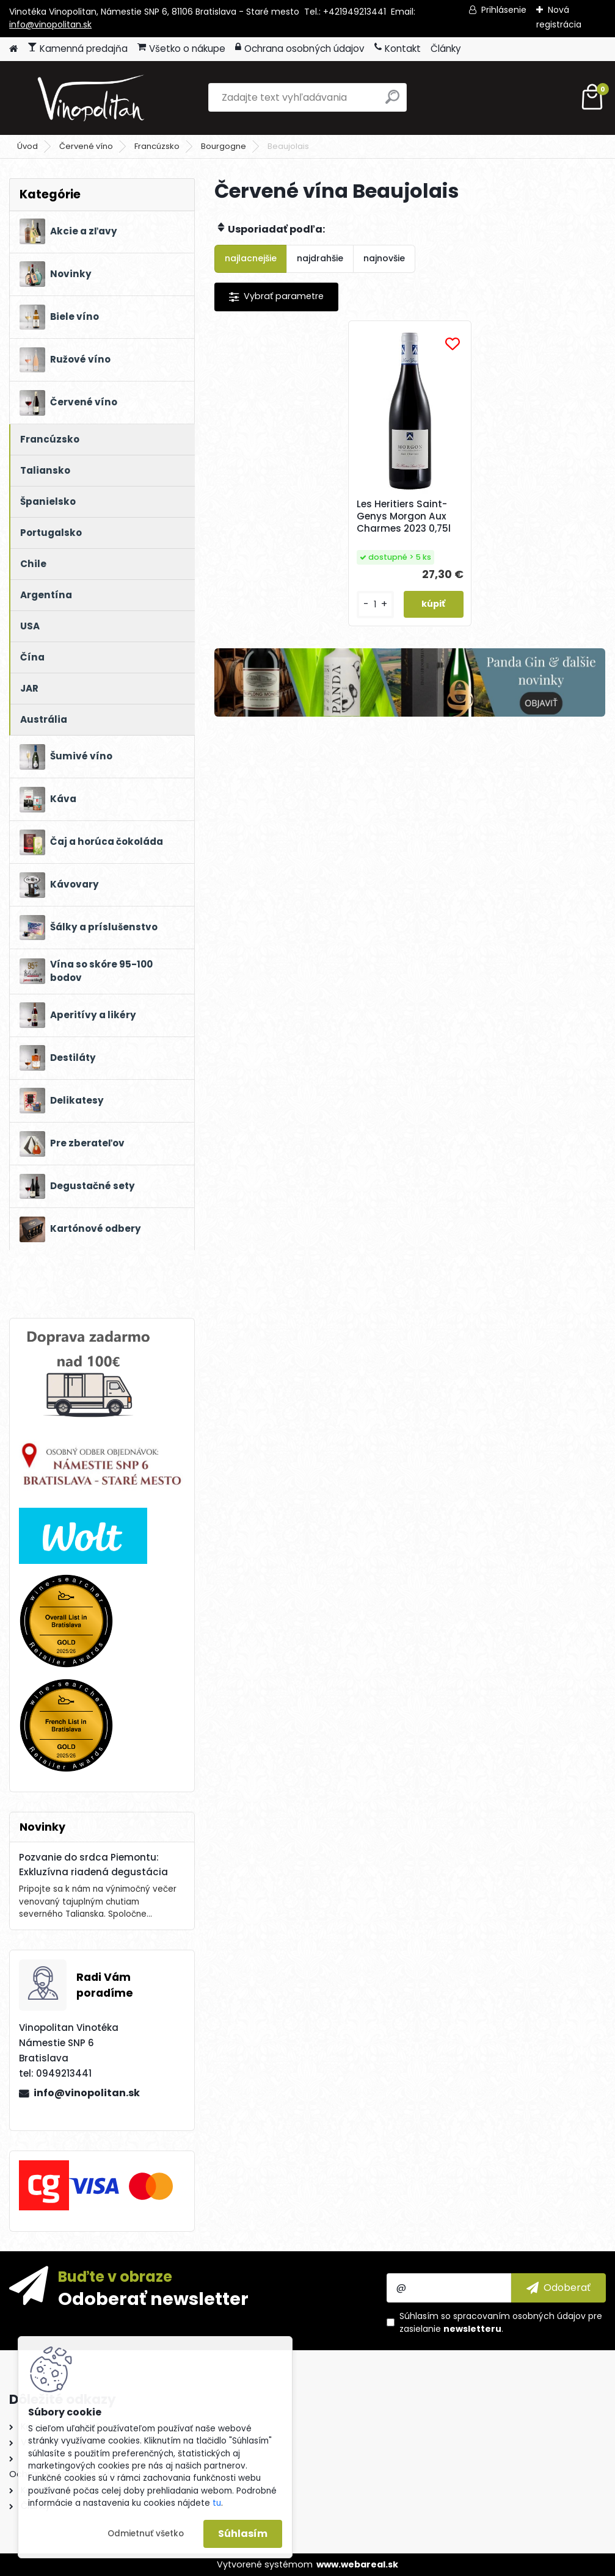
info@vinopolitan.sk (50, 24)
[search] (392, 102)
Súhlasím (242, 2534)
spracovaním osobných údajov (519, 2316)
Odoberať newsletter (153, 2298)
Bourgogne (223, 146)
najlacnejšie (251, 258)
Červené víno (86, 146)
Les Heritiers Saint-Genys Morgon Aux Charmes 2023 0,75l (405, 516)
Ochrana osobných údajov (300, 48)
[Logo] (93, 97)
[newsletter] (558, 2288)
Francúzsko (157, 146)
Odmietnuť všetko (145, 2533)
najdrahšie (320, 258)
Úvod (27, 146)
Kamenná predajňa (77, 48)
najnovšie (384, 258)
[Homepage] (13, 49)
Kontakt (397, 48)
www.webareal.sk (357, 2564)
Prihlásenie (503, 10)
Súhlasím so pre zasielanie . (500, 2322)
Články (446, 48)
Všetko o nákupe (181, 48)
